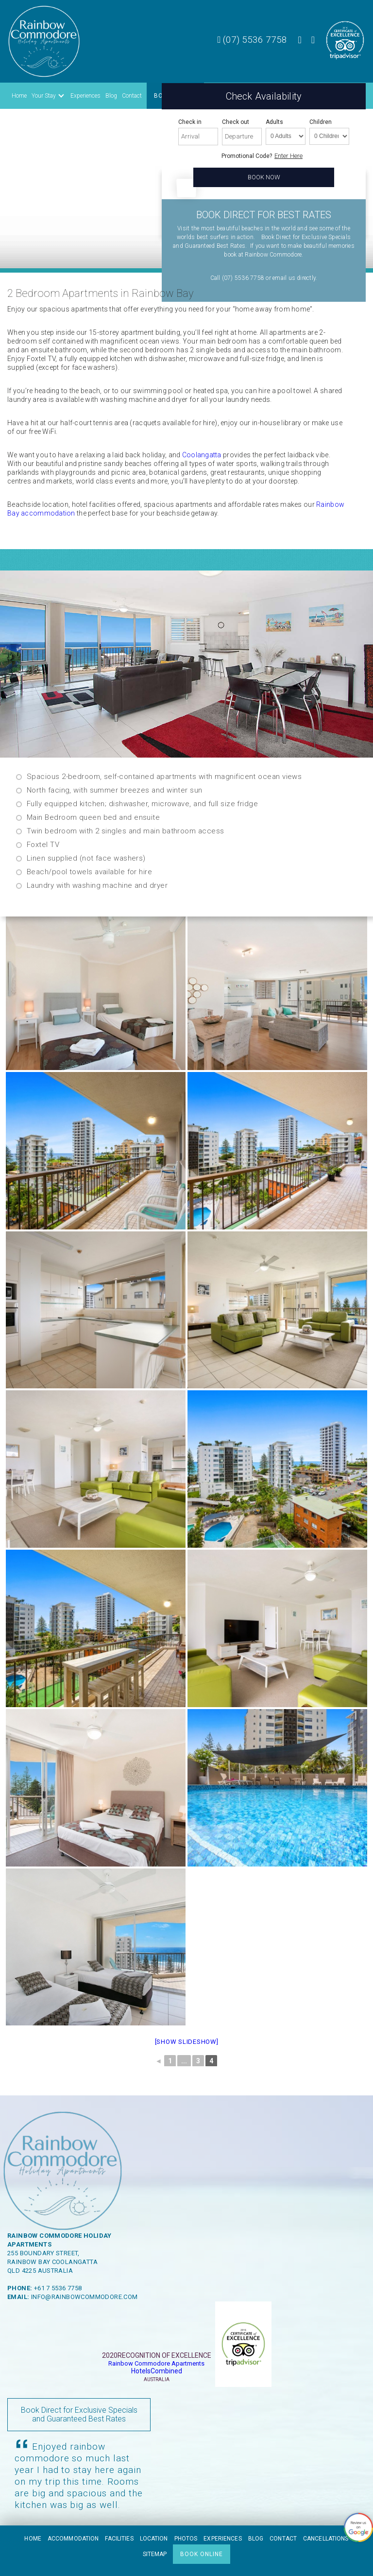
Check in (190, 122)
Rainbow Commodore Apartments (156, 2363)
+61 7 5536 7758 (58, 2288)
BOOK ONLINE (201, 2554)
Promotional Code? (246, 156)
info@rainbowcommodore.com (84, 2296)
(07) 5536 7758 (252, 39)
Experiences (85, 95)
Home (19, 95)
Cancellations (326, 2538)
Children (320, 122)
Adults (274, 122)
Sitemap (155, 2554)
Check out (235, 122)
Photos (186, 2538)
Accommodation (73, 2538)
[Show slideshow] (187, 2041)
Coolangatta (201, 455)
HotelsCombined (156, 2371)
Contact (132, 95)
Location (154, 2538)
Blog (111, 95)
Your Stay (44, 95)
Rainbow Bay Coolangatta (52, 2261)
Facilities (119, 2538)
